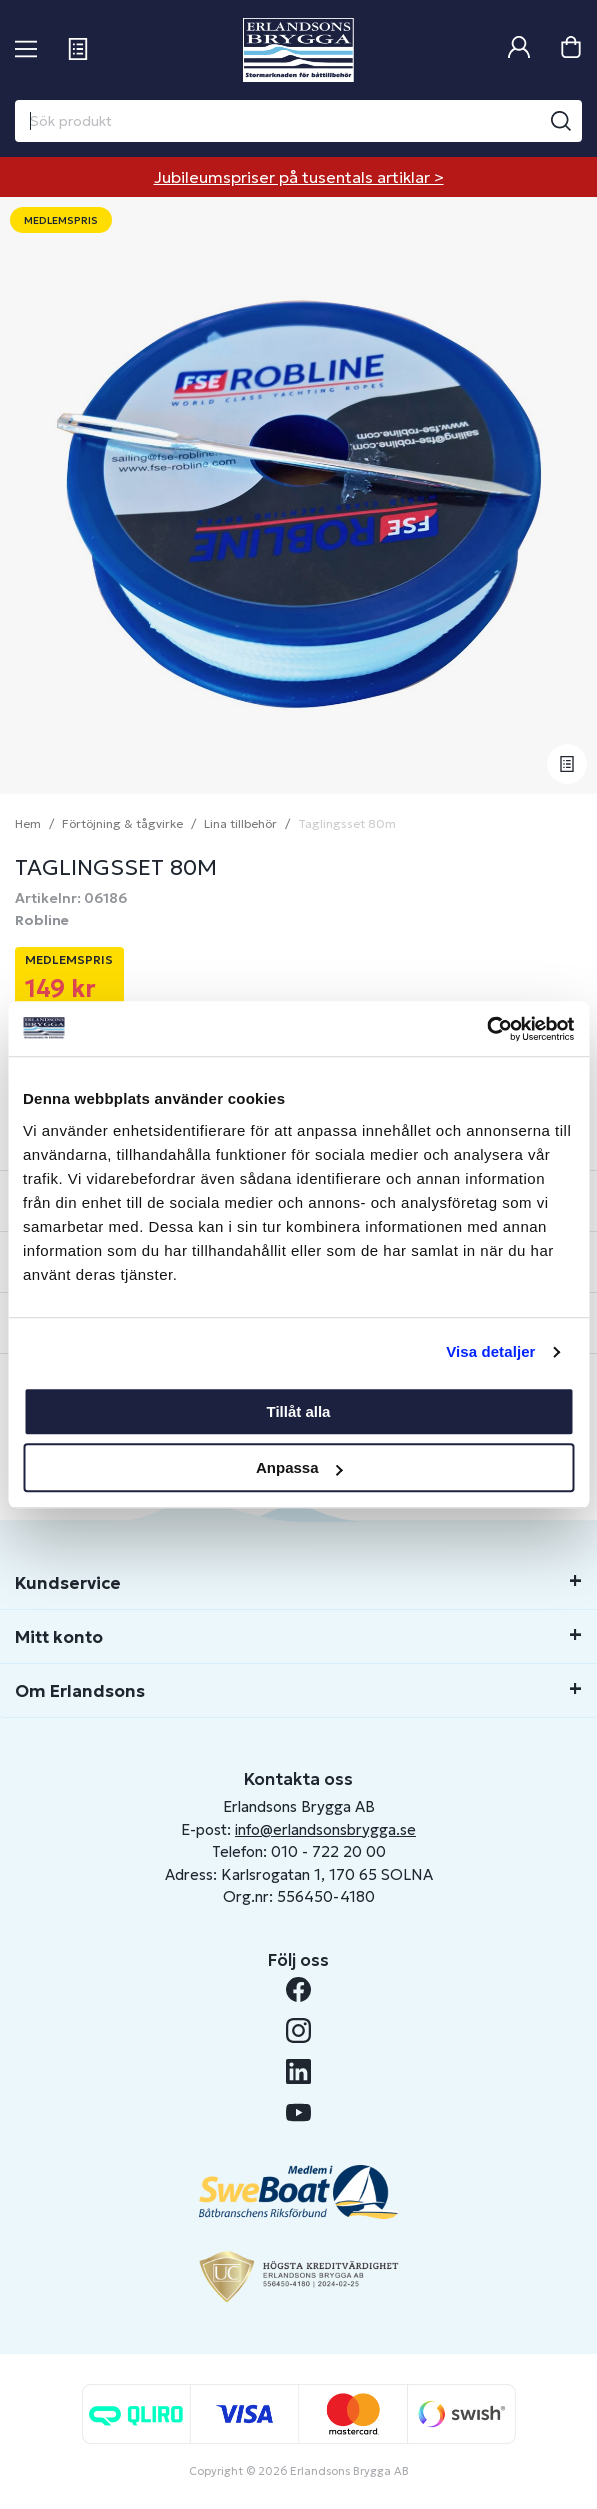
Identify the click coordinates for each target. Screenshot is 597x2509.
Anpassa (299, 1467)
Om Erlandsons (80, 1691)
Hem (28, 823)
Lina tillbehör (240, 823)
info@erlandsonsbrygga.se (325, 1829)
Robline (42, 920)
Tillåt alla (299, 1411)
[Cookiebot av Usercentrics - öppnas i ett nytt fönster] (486, 1029)
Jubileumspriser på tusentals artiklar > (299, 177)
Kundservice (68, 1583)
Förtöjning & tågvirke (122, 823)
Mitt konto (59, 1637)
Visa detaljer (490, 1351)
